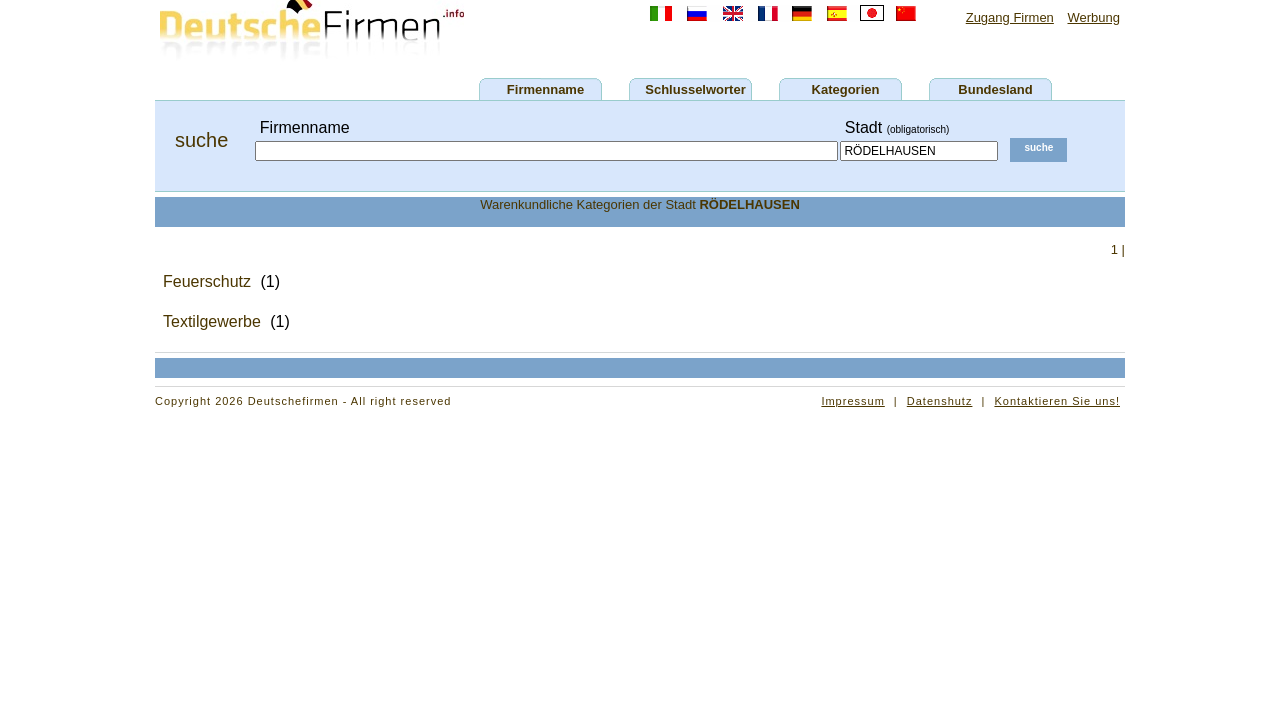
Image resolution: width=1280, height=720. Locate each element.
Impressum (852, 401)
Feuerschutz (207, 281)
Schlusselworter (695, 89)
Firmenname (545, 89)
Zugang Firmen (1010, 17)
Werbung (1093, 17)
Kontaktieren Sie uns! (1057, 401)
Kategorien (846, 89)
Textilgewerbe (212, 321)
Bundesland (995, 89)
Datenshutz (940, 401)
